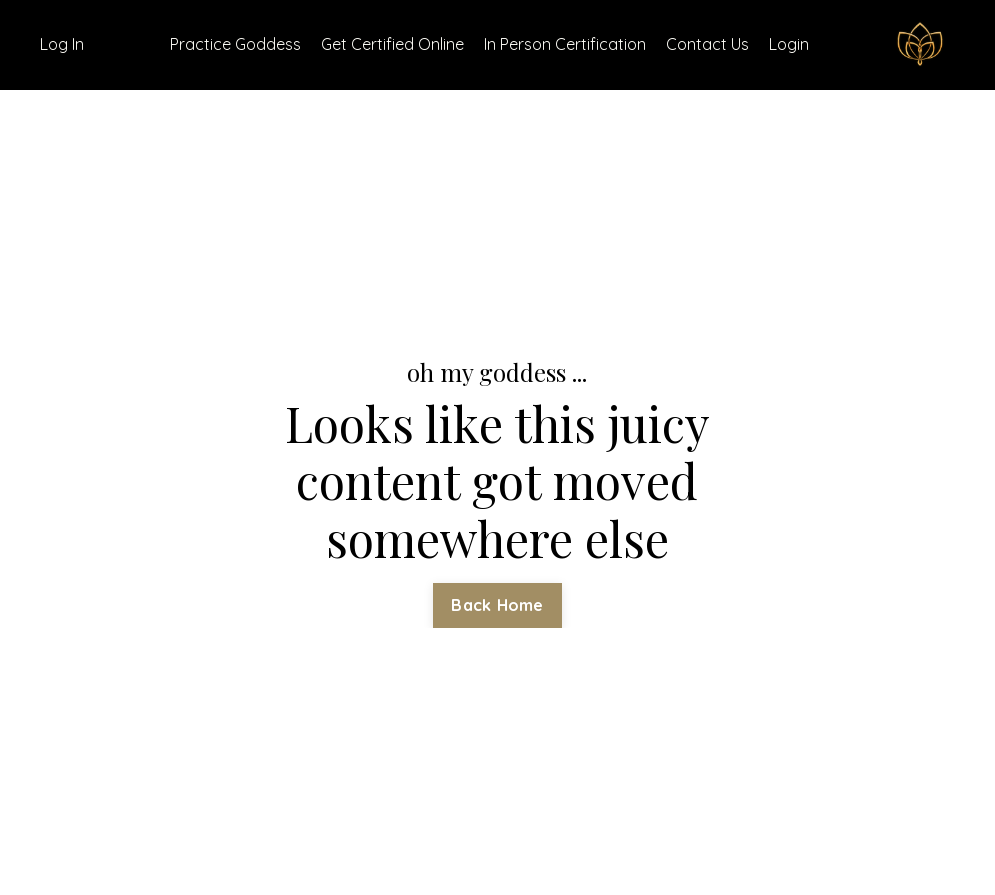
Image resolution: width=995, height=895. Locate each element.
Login (789, 44)
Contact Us (707, 44)
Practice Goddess (235, 44)
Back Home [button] (497, 605)
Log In (62, 44)
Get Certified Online (392, 44)
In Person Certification (565, 44)
